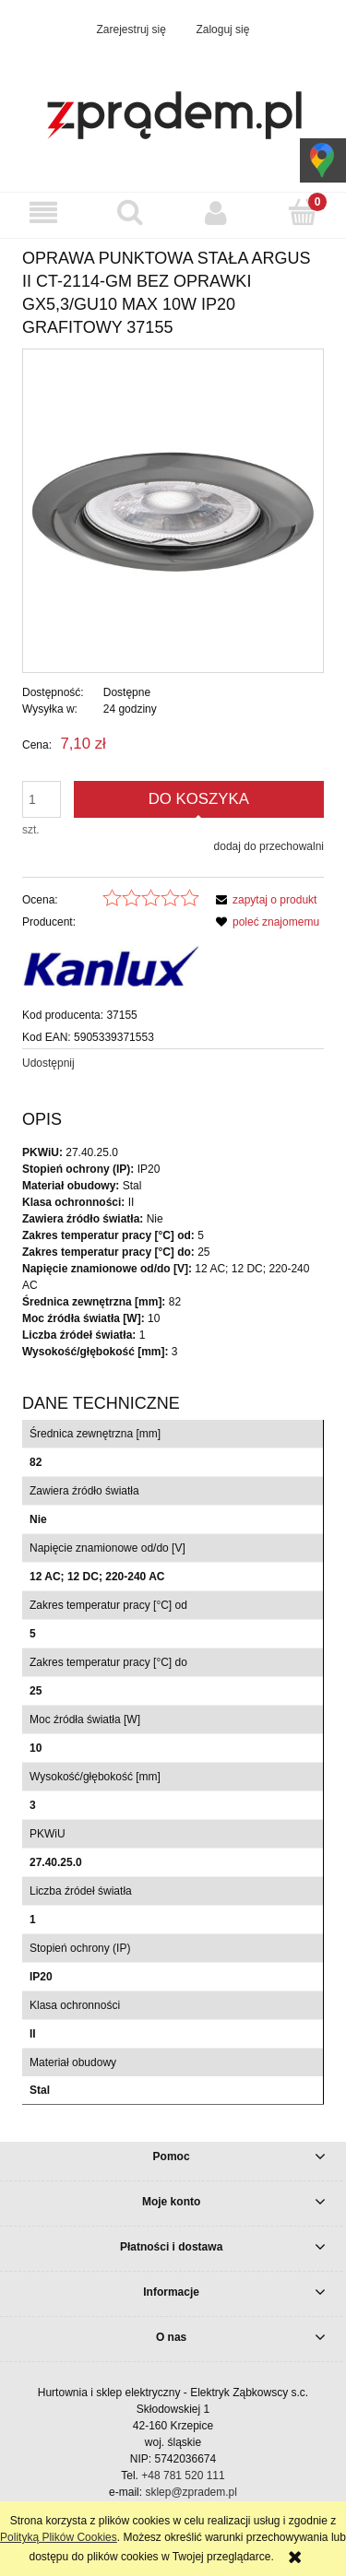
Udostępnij (48, 1063)
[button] (43, 212)
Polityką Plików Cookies (58, 2537)
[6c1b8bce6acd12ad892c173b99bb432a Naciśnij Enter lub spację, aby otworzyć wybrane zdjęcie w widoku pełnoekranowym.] (173, 510)
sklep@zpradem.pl (191, 2492)
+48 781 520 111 (182, 2475)
